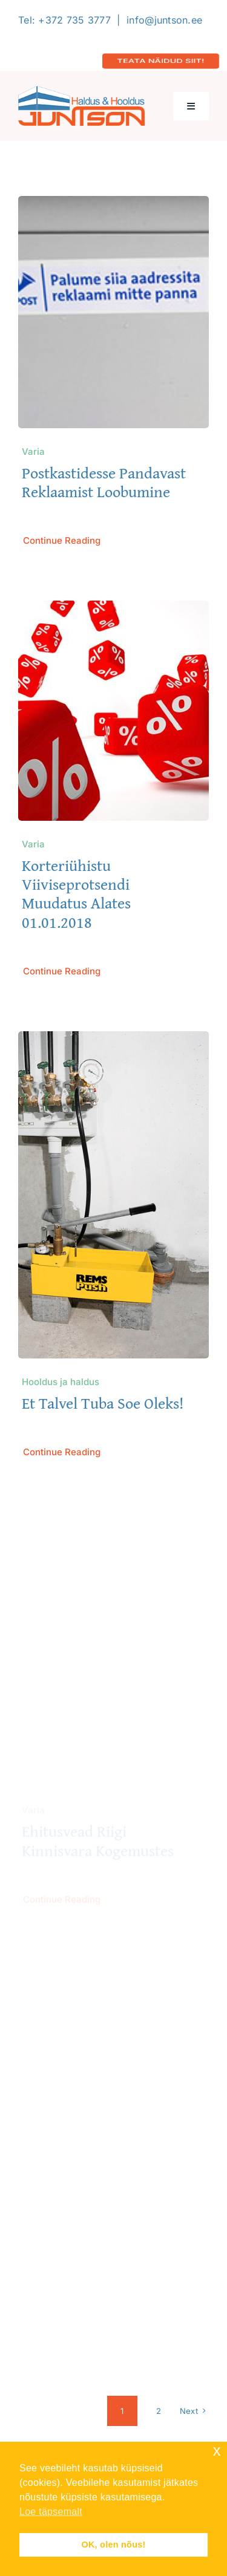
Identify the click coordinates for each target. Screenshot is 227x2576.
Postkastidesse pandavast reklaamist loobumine (104, 482)
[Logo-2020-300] (81, 91)
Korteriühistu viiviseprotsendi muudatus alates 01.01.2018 (76, 893)
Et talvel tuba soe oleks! (102, 1404)
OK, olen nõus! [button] (113, 2544)
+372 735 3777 (74, 20)
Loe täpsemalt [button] (50, 2511)
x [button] (217, 2450)
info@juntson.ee (164, 20)
